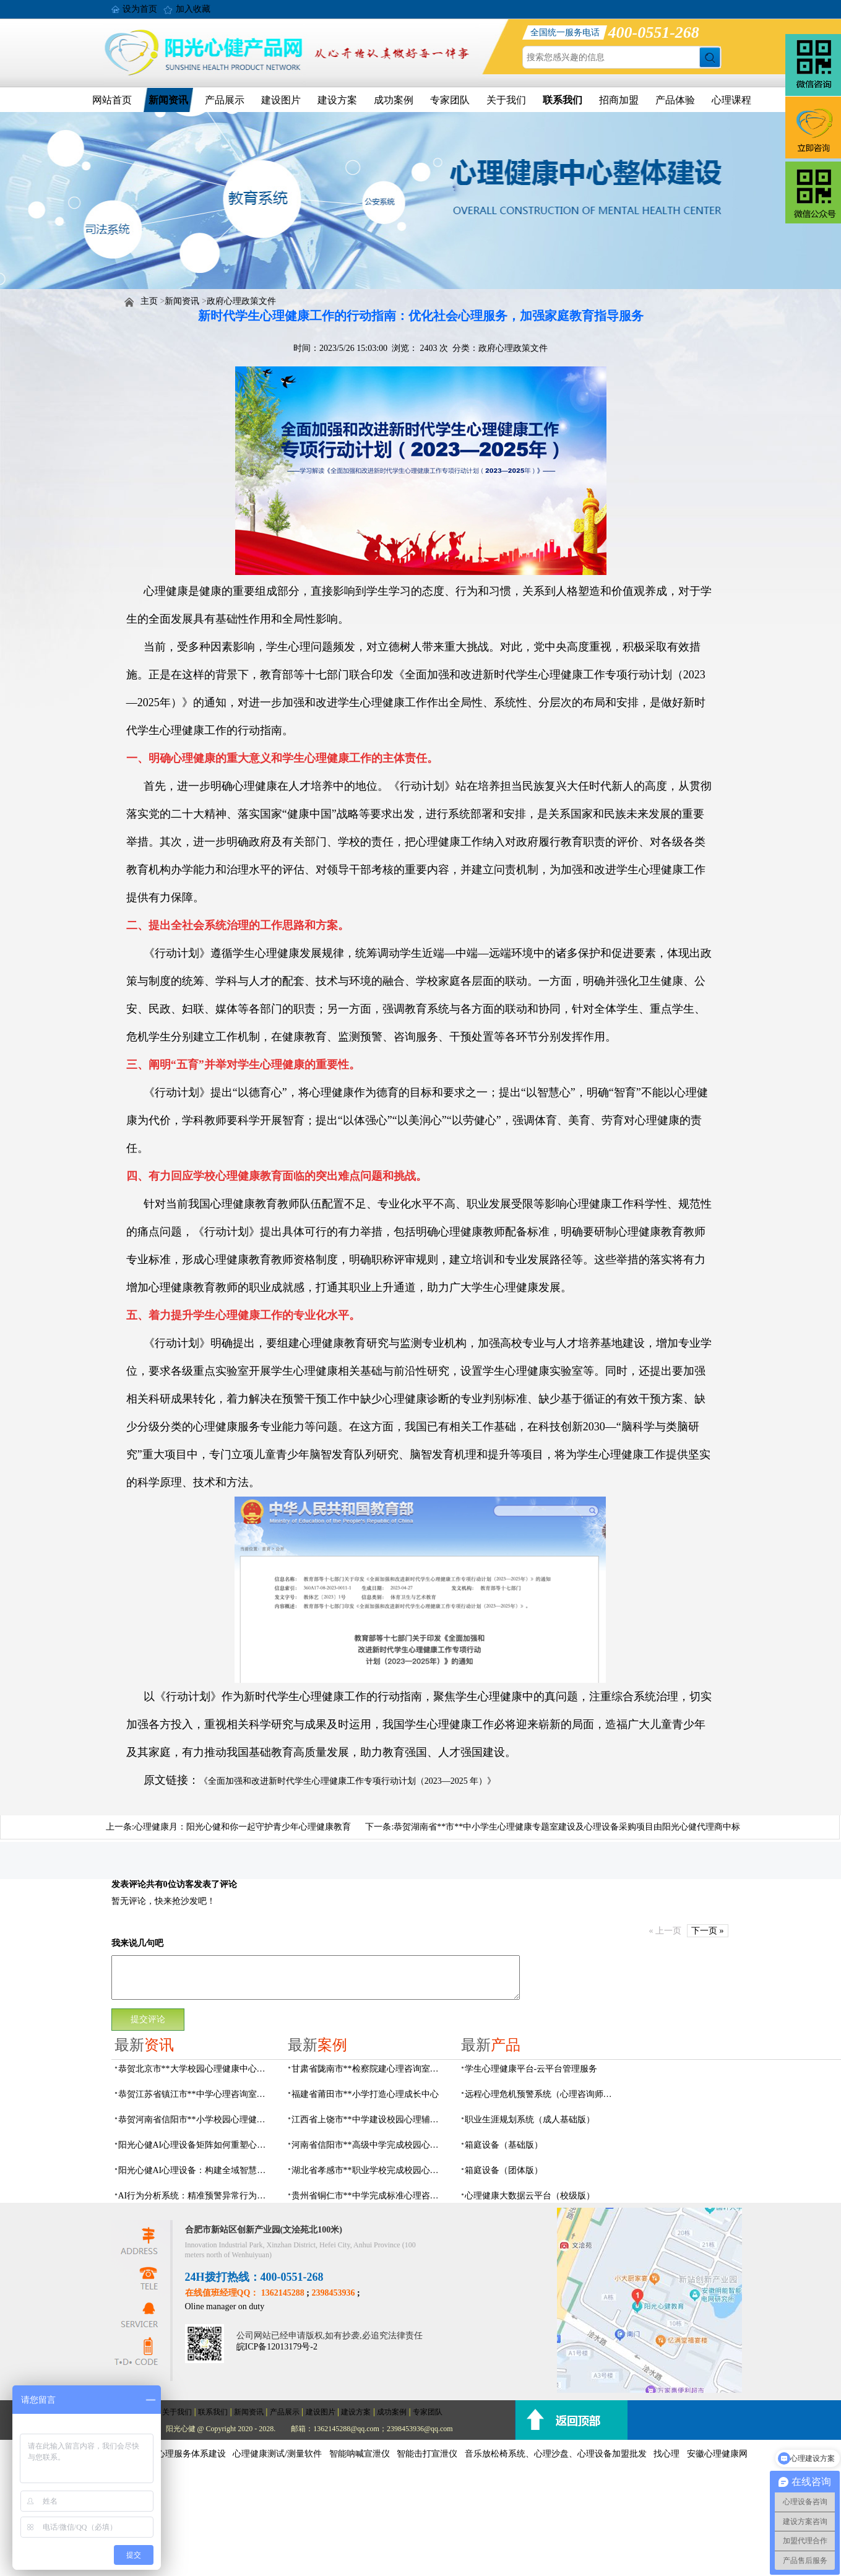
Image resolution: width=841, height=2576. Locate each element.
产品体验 (675, 100)
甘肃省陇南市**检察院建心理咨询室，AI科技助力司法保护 (368, 2068)
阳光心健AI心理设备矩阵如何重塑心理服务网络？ (195, 2145)
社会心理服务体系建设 (182, 2453)
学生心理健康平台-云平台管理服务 (531, 2068)
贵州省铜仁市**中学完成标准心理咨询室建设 (368, 2195)
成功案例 (393, 100)
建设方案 (337, 100)
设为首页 (140, 9)
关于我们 (506, 100)
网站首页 (112, 100)
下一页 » (707, 1930)
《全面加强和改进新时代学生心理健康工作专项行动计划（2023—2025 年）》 (347, 1781)
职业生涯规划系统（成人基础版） (530, 2119)
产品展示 (224, 100)
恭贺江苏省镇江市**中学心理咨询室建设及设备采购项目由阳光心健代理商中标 (195, 2094)
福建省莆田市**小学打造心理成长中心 (365, 2094)
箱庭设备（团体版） (504, 2170)
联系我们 (562, 100)
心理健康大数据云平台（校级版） (530, 2195)
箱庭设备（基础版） (504, 2145)
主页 (149, 301)
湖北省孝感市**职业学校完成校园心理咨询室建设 (368, 2170)
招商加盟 (619, 100)
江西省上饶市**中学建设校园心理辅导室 (368, 2119)
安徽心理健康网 (717, 2453)
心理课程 (731, 100)
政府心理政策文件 (241, 301)
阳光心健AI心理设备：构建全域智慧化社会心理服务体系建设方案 (195, 2170)
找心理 (666, 2453)
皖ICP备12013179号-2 (276, 2346)
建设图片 (281, 100)
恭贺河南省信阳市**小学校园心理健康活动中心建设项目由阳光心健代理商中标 (195, 2119)
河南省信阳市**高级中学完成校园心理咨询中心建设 (368, 2145)
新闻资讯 (168, 100)
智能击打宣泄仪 (427, 2453)
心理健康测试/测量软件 (277, 2453)
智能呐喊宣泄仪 (359, 2453)
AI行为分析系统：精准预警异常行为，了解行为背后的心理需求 (195, 2195)
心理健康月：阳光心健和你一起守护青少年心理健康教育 (242, 1826)
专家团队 (450, 100)
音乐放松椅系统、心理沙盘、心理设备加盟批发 (556, 2453)
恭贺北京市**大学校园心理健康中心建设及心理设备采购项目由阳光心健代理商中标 (195, 2068)
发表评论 (128, 1884)
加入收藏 (193, 9)
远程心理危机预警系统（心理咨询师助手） (542, 2094)
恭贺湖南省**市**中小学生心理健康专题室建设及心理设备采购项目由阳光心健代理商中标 (567, 1826)
